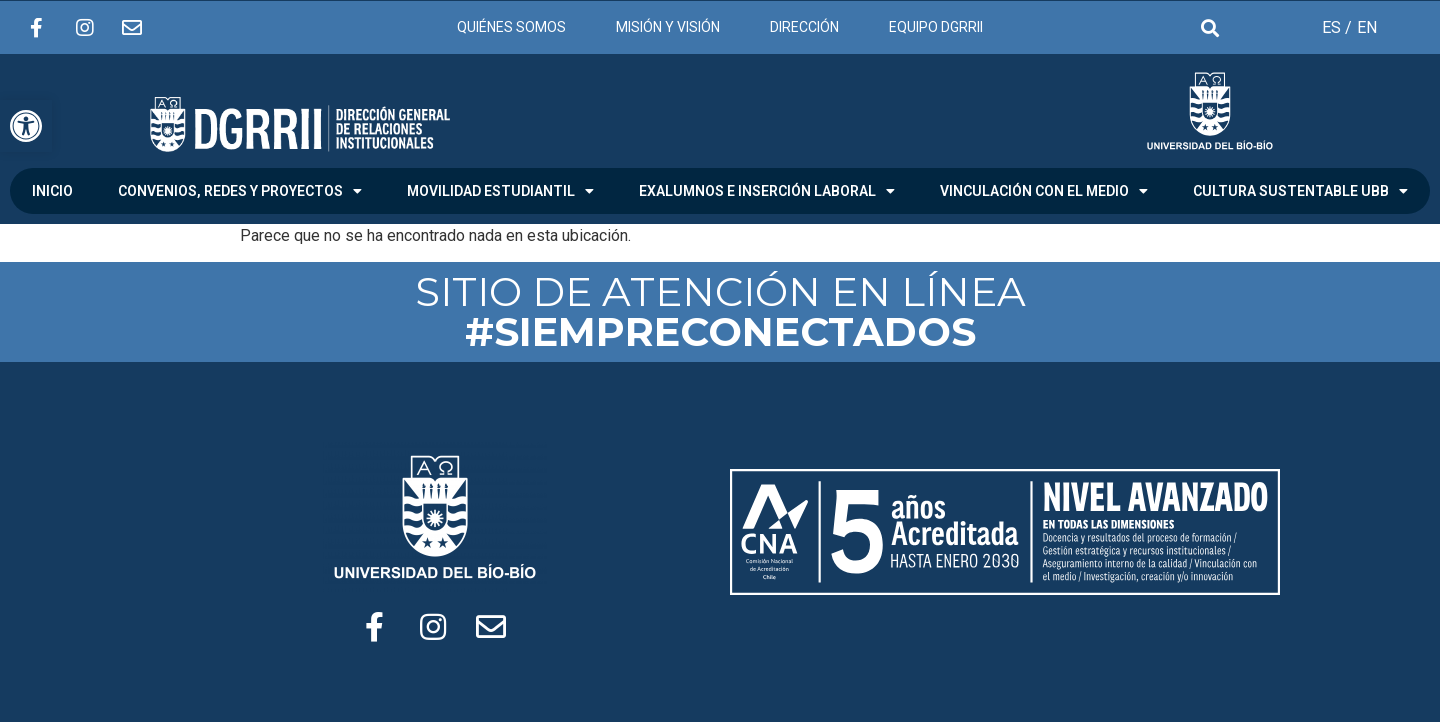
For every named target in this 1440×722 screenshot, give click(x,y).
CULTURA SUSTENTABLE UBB (1300, 191)
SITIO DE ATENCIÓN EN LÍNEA (720, 311)
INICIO (52, 191)
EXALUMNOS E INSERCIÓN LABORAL (767, 191)
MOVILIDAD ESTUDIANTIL (500, 191)
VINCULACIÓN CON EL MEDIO (1044, 191)
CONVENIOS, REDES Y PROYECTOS (240, 191)
